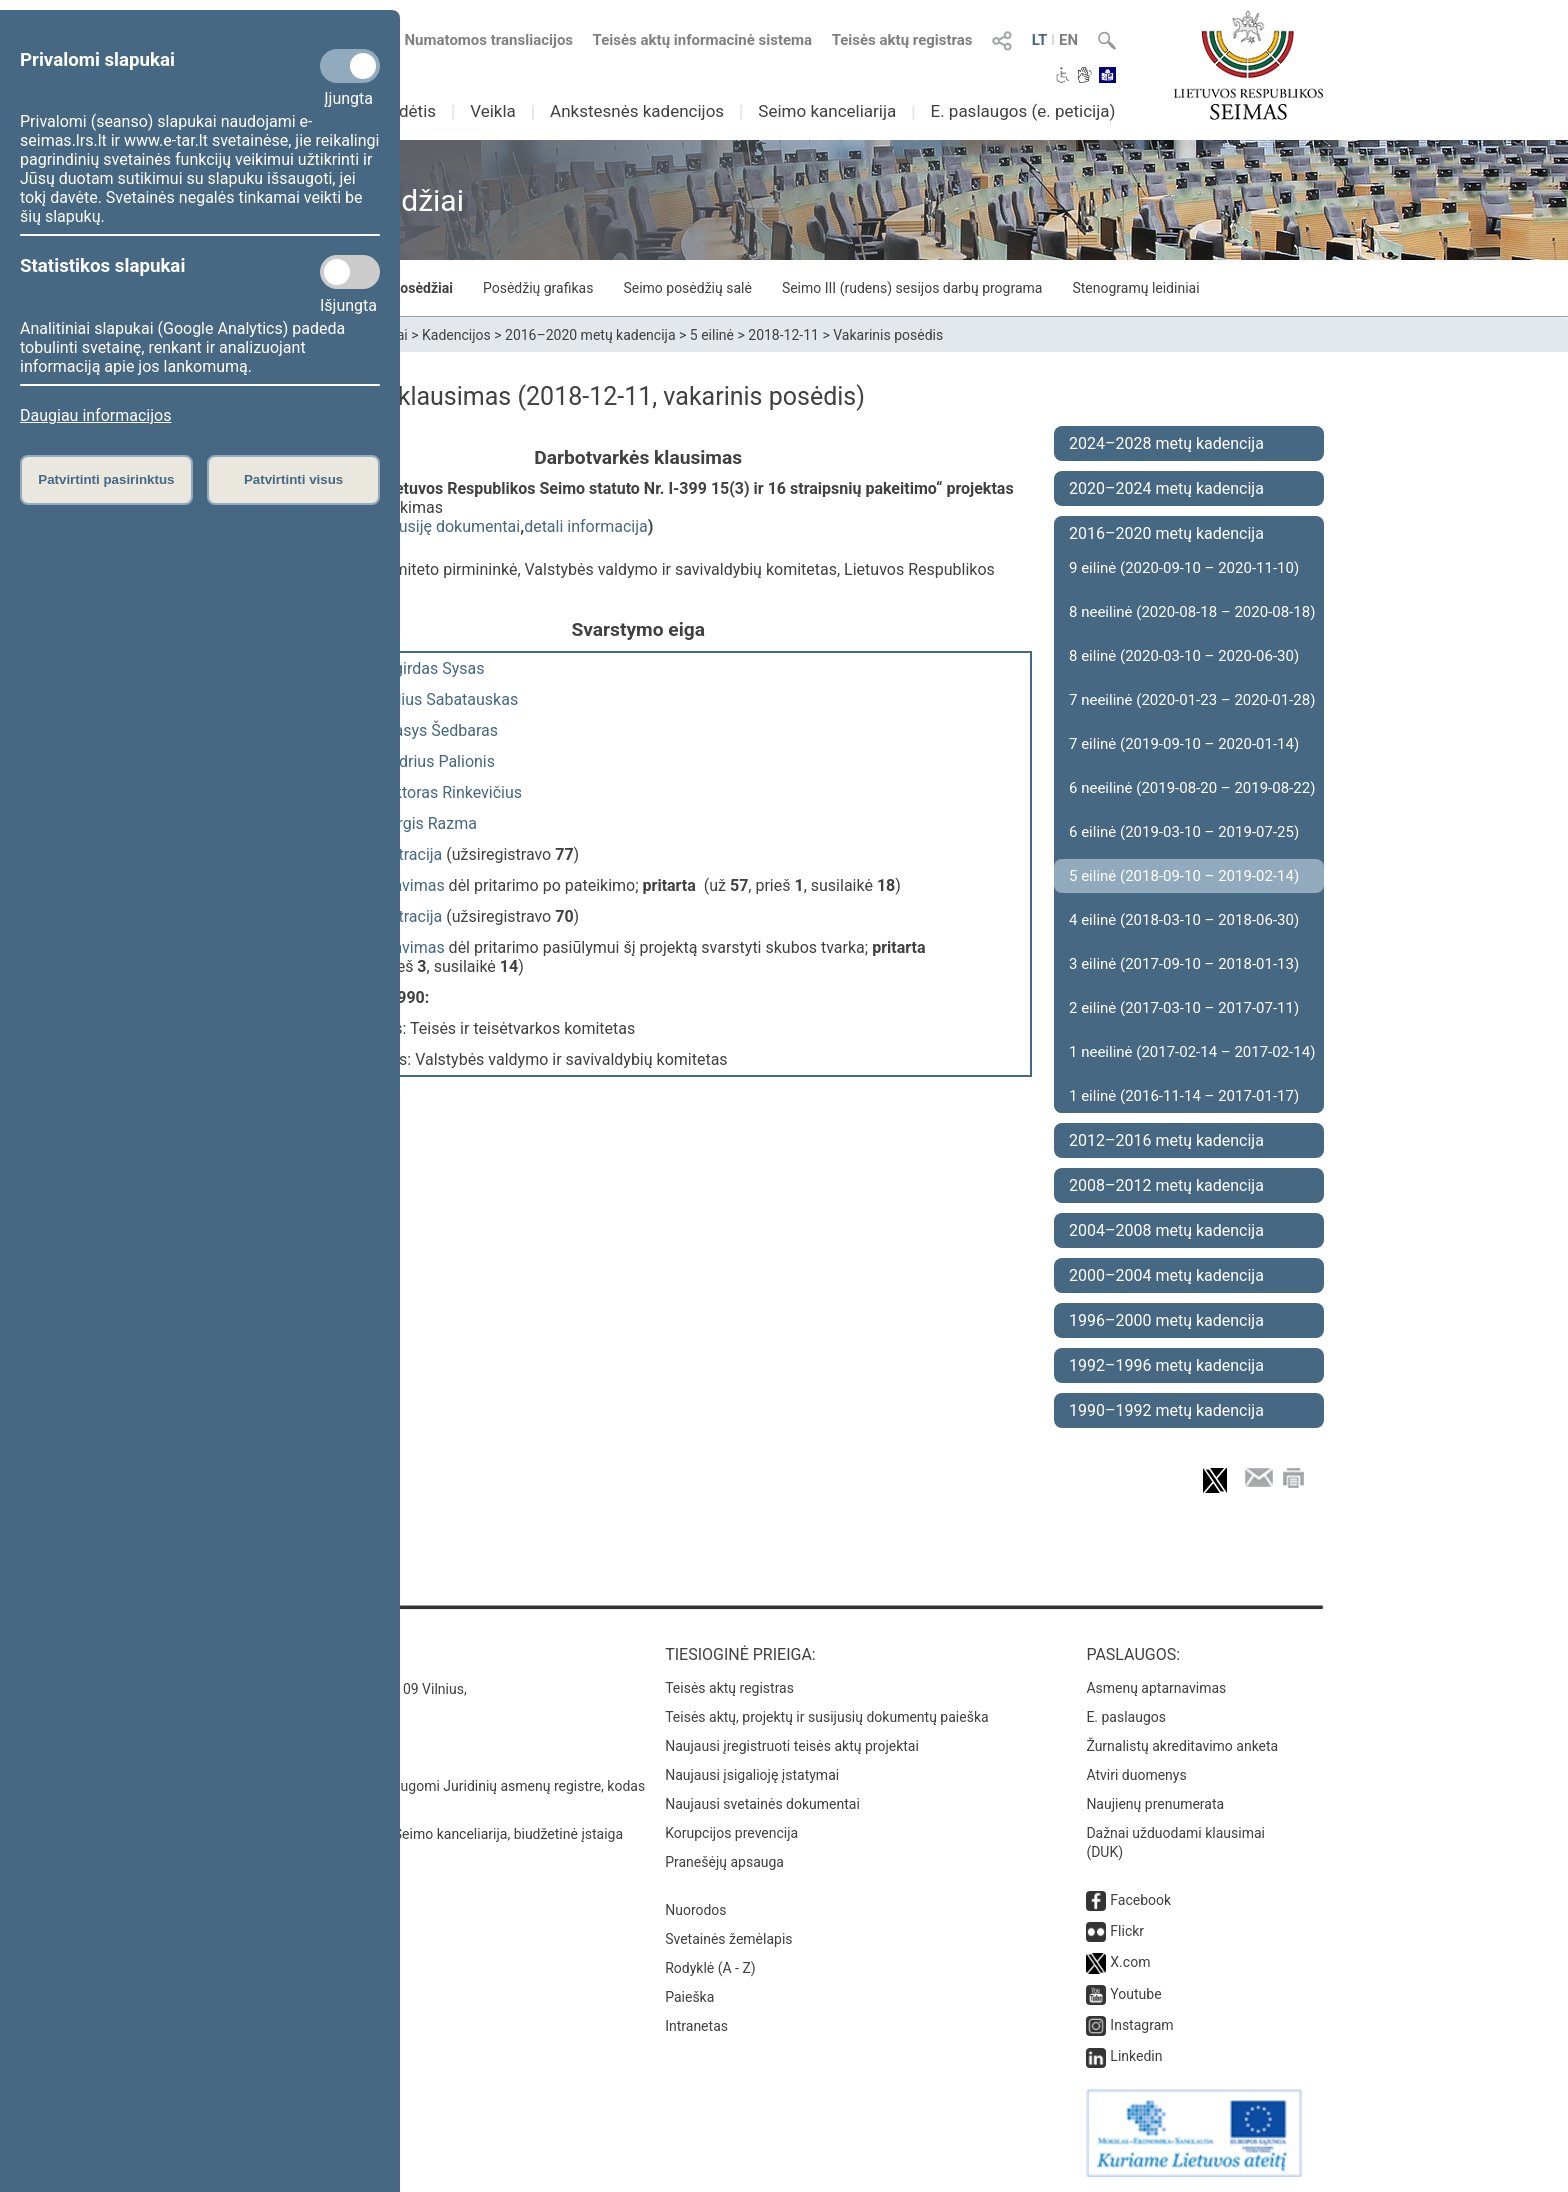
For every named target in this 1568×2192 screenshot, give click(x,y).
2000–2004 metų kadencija (1166, 1275)
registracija (403, 854)
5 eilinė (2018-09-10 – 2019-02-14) (1184, 876)
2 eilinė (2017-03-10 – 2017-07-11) (1184, 1008)
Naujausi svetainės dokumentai (762, 1804)
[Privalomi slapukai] (350, 66)
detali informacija (586, 526)
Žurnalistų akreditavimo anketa (1182, 1746)
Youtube (1135, 1994)
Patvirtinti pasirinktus (106, 479)
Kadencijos (456, 335)
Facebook (1140, 1900)
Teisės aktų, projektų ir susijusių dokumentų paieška (826, 1717)
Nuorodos (695, 1910)
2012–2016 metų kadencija (1166, 1140)
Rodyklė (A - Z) (710, 1968)
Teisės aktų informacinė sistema (703, 40)
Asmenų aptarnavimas (1156, 1688)
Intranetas (696, 2026)
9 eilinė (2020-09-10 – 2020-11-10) (1184, 568)
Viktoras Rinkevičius (451, 792)
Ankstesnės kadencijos (637, 111)
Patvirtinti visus (293, 479)
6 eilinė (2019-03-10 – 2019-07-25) (1184, 832)
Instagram (1141, 2025)
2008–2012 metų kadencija (1166, 1185)
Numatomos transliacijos (477, 40)
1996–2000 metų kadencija (1166, 1320)
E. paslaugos (1126, 1717)
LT (1040, 40)
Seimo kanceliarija (827, 111)
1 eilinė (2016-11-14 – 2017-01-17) (1184, 1096)
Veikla (493, 111)
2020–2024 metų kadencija (1166, 488)
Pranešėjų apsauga (724, 1862)
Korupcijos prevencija (731, 1833)
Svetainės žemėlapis (728, 1939)
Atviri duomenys (1136, 1775)
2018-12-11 (783, 335)
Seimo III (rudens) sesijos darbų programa (912, 288)
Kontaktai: (288, 1654)
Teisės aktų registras (902, 40)
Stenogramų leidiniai (1135, 288)
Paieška (689, 1997)
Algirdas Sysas (432, 668)
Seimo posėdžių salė (687, 288)
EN (1068, 40)
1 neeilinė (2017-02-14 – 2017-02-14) (1192, 1052)
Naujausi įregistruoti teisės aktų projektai (792, 1746)
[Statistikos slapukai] (350, 272)
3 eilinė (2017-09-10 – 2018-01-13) (1184, 964)
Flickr (1127, 1931)
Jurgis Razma (428, 823)
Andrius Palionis (437, 761)
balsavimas (404, 885)
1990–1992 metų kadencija (1166, 1410)
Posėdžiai (422, 288)
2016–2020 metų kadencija (590, 335)
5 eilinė (712, 335)
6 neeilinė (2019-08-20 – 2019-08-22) (1192, 788)
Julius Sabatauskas (449, 699)
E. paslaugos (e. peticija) (1022, 111)
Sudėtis (408, 111)
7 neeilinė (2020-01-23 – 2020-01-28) (1192, 700)
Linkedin (1136, 2056)
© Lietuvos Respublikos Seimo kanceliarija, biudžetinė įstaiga (433, 1834)
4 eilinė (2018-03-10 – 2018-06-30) (1184, 920)
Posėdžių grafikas (538, 288)
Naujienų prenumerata (1155, 1804)
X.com (1130, 1962)
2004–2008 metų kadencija (1166, 1230)
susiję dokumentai (455, 526)
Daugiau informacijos (95, 415)
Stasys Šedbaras (439, 730)
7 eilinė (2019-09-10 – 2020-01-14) (1184, 744)
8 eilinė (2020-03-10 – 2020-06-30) (1184, 656)
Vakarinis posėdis (888, 335)
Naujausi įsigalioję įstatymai (752, 1775)
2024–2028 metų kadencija (1166, 443)
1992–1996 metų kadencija (1166, 1365)
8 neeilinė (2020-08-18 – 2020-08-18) (1192, 612)
